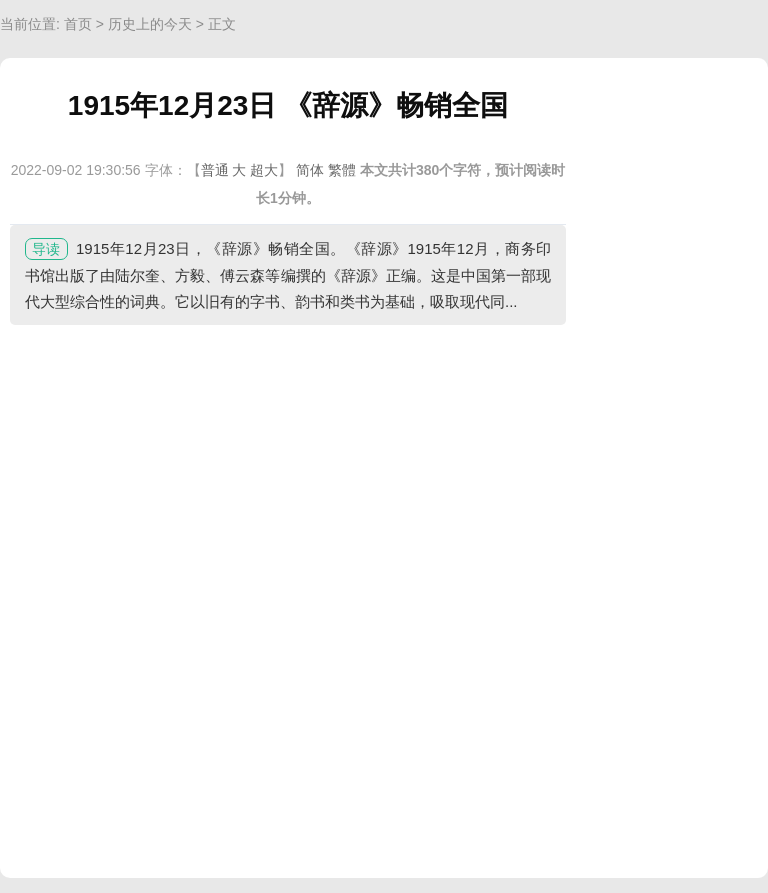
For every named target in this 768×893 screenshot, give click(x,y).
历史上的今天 (150, 24)
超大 (264, 170)
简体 (310, 170)
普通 (215, 170)
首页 (78, 24)
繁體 (342, 170)
